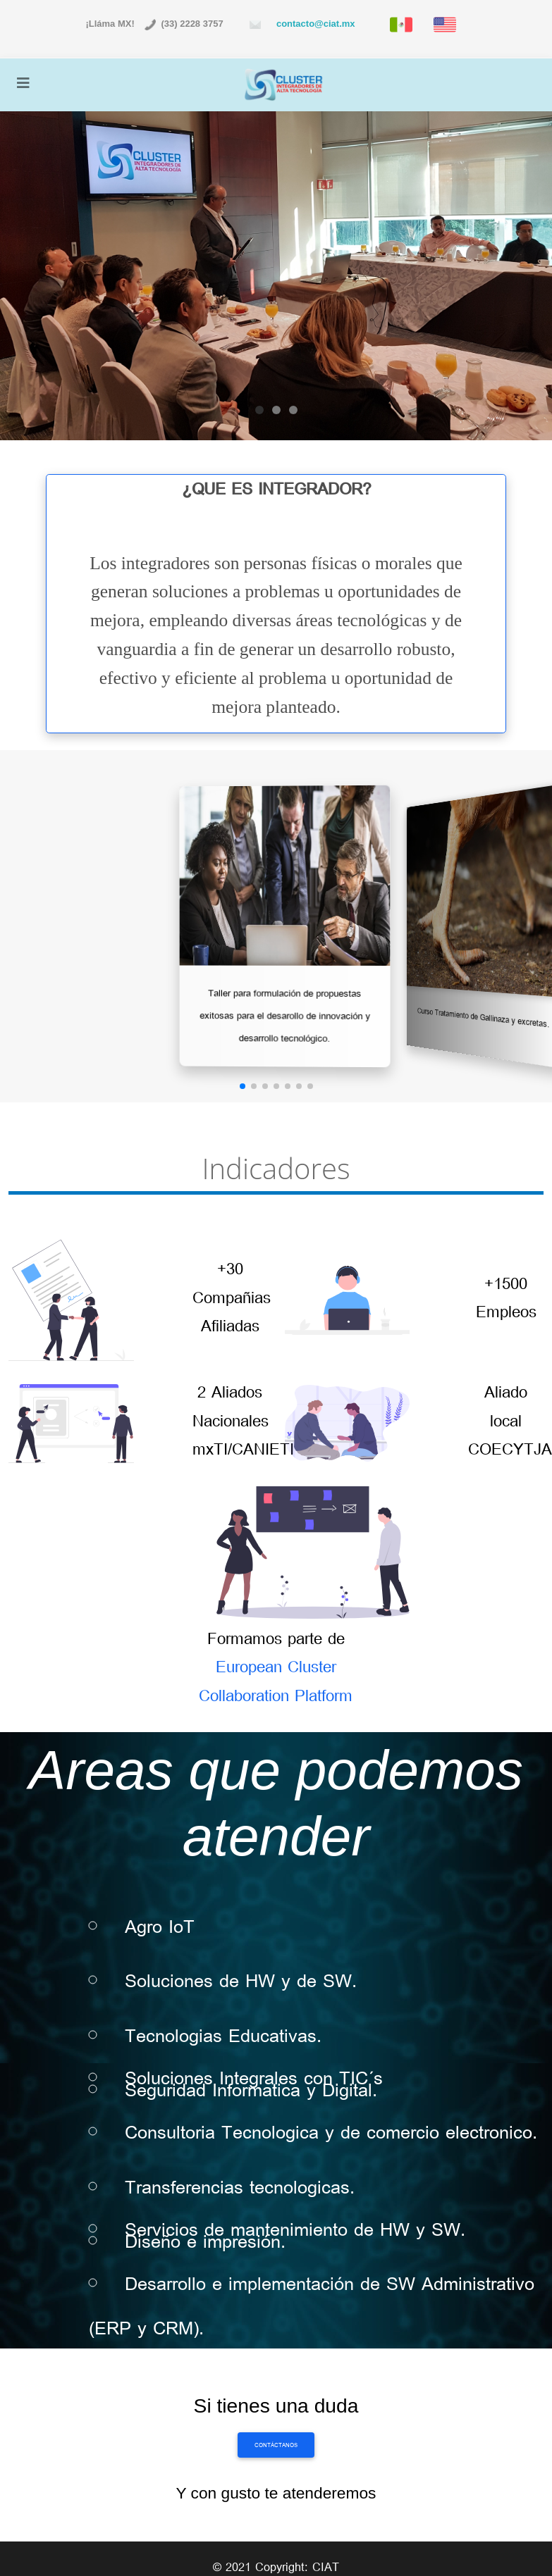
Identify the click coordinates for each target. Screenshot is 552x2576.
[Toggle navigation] (23, 84)
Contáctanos (276, 2445)
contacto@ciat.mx (313, 23)
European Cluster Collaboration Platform (275, 1681)
